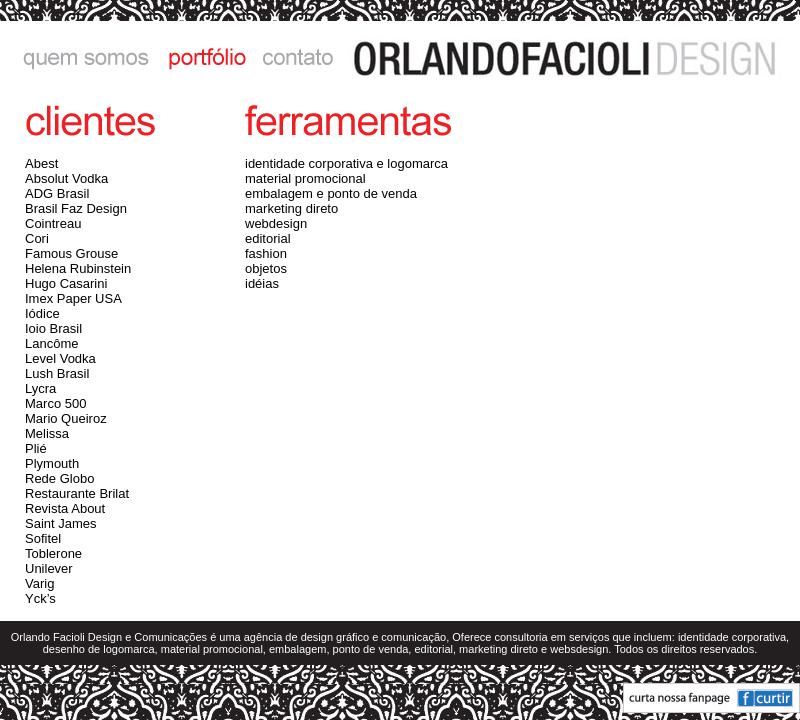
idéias (262, 283)
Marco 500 (55, 403)
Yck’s (40, 598)
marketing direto (291, 208)
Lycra (40, 388)
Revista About (65, 508)
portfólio (203, 57)
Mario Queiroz (66, 418)
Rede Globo (59, 478)
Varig (39, 583)
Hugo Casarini (66, 283)
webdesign (276, 223)
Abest (41, 163)
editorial (268, 238)
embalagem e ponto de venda (331, 193)
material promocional (305, 178)
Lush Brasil (57, 373)
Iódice (42, 313)
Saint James (61, 523)
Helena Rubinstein (78, 268)
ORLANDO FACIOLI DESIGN (572, 57)
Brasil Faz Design (76, 208)
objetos (266, 268)
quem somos (77, 57)
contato (298, 57)
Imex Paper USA (73, 298)
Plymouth (52, 463)
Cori (37, 238)
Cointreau (53, 223)
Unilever (49, 568)
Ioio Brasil (53, 328)
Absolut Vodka (66, 178)
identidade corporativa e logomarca (346, 163)
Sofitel (43, 538)
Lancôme (51, 343)
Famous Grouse (71, 253)
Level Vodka (60, 358)
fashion (266, 253)
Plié (36, 448)
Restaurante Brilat (77, 493)
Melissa (47, 433)
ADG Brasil (57, 193)
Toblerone (53, 553)
